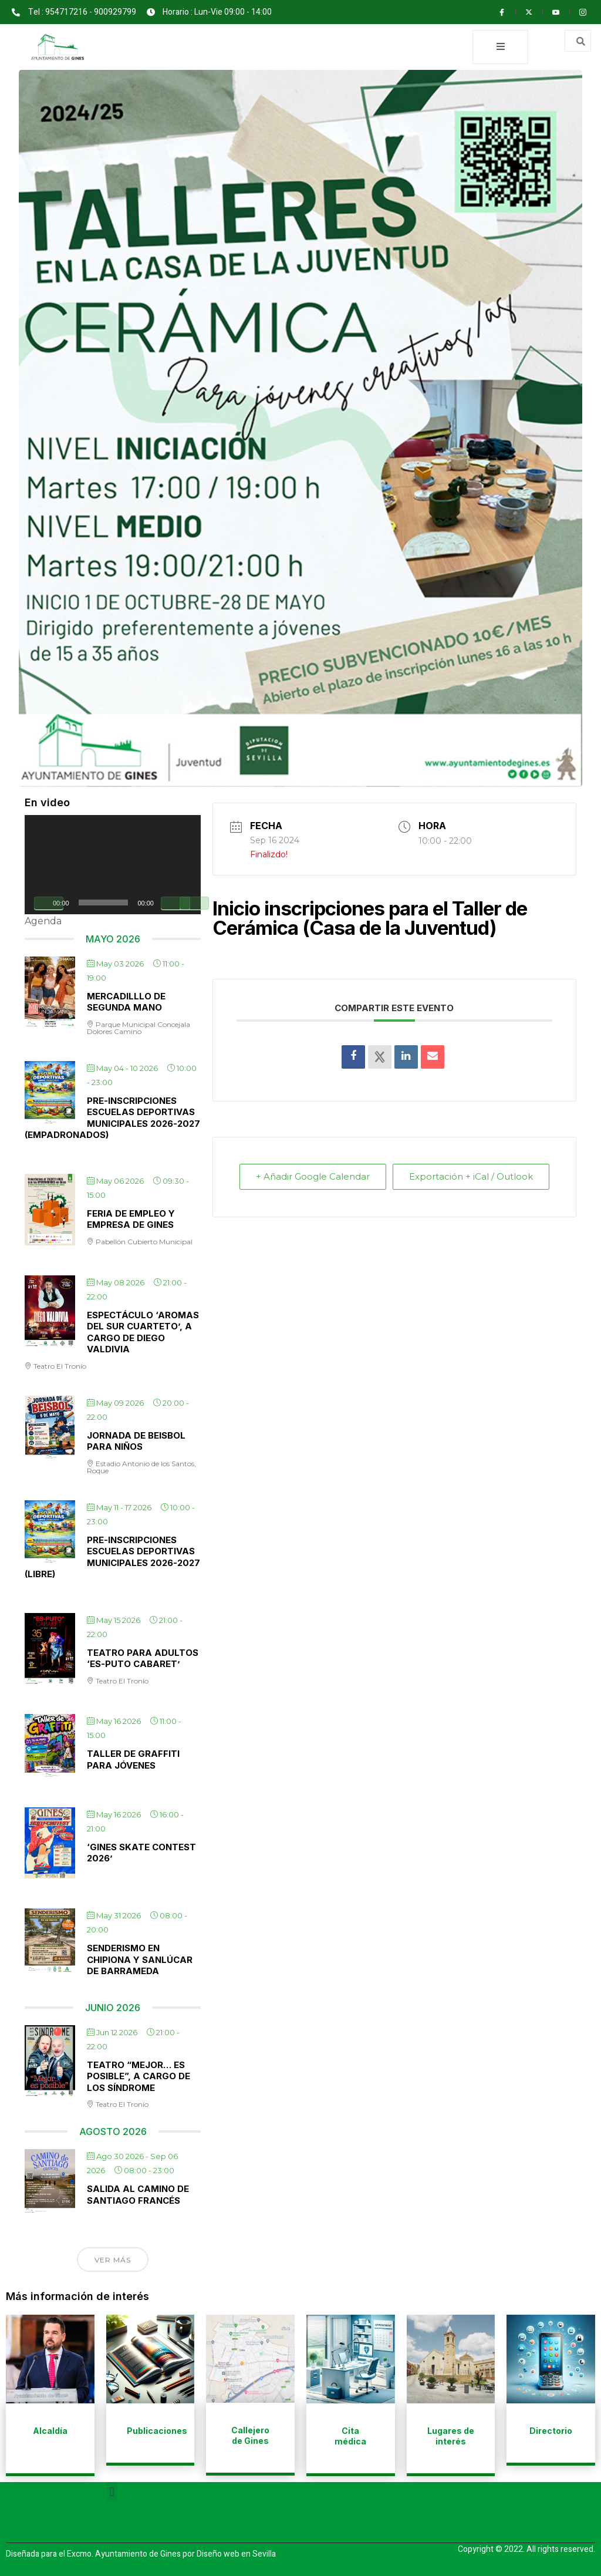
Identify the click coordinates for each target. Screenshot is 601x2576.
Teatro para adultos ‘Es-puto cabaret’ (142, 1658)
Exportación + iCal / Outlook (512, 1183)
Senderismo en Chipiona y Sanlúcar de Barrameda (140, 1960)
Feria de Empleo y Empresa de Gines (131, 1219)
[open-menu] (500, 47)
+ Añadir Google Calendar (283, 1183)
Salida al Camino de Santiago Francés (138, 2195)
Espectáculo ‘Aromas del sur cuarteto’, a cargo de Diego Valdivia (143, 1332)
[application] (113, 864)
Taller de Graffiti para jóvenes (133, 1760)
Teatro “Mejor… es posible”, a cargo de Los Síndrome (138, 2076)
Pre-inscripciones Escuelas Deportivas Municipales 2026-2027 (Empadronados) (112, 1118)
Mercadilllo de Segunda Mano (126, 1002)
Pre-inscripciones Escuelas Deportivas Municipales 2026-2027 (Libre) (112, 1557)
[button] (111, 2492)
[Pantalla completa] (194, 903)
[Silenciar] (175, 903)
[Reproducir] (48, 903)
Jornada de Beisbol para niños (136, 1441)
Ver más (112, 2259)
